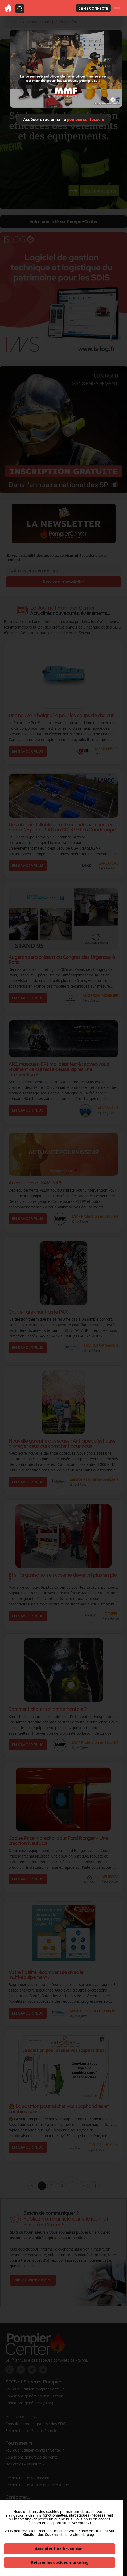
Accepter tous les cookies (59, 2548)
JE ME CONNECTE (93, 8)
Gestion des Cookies (40, 2534)
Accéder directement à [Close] (63, 119)
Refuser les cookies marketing (59, 2562)
